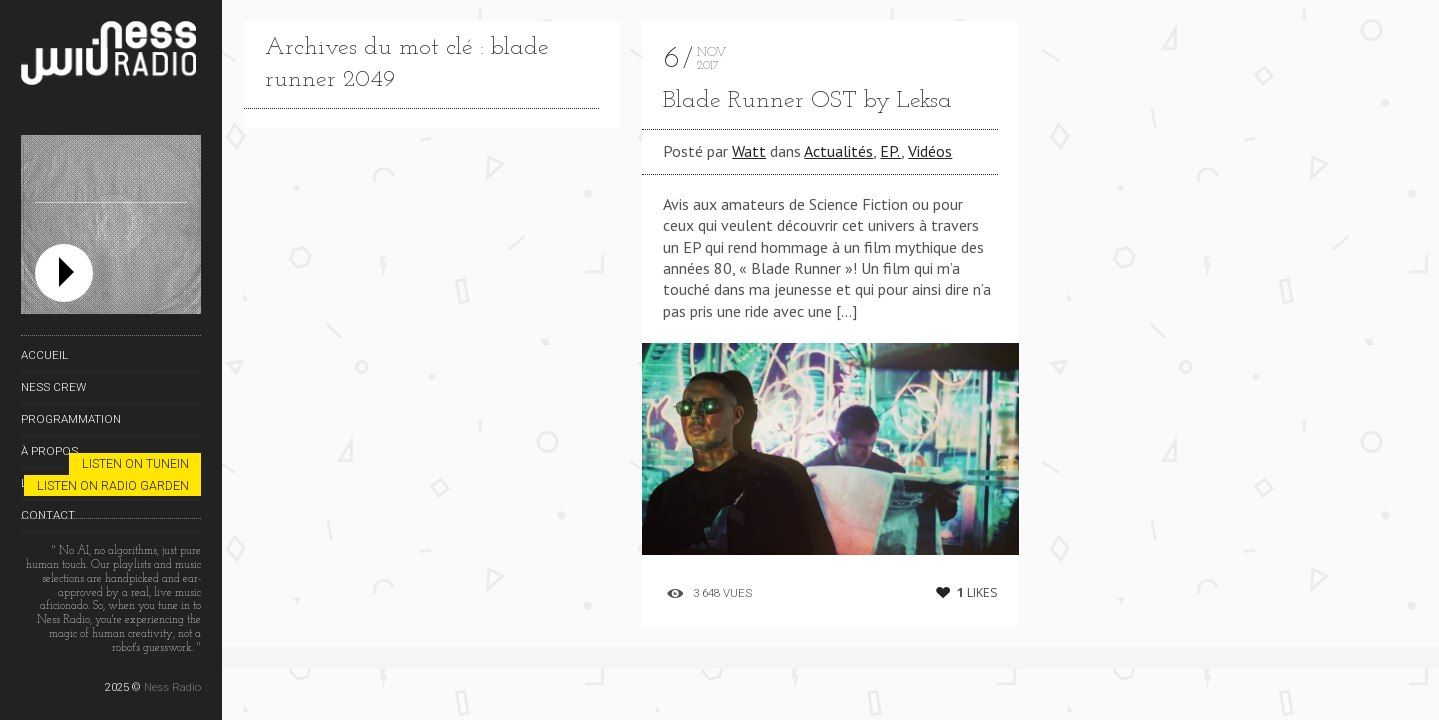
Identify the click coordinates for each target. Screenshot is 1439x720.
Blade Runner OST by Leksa (807, 101)
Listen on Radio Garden (113, 485)
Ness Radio (172, 687)
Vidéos (930, 151)
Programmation (71, 419)
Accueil (44, 355)
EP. (890, 151)
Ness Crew (53, 387)
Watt (749, 151)
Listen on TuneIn (135, 463)
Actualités (838, 151)
